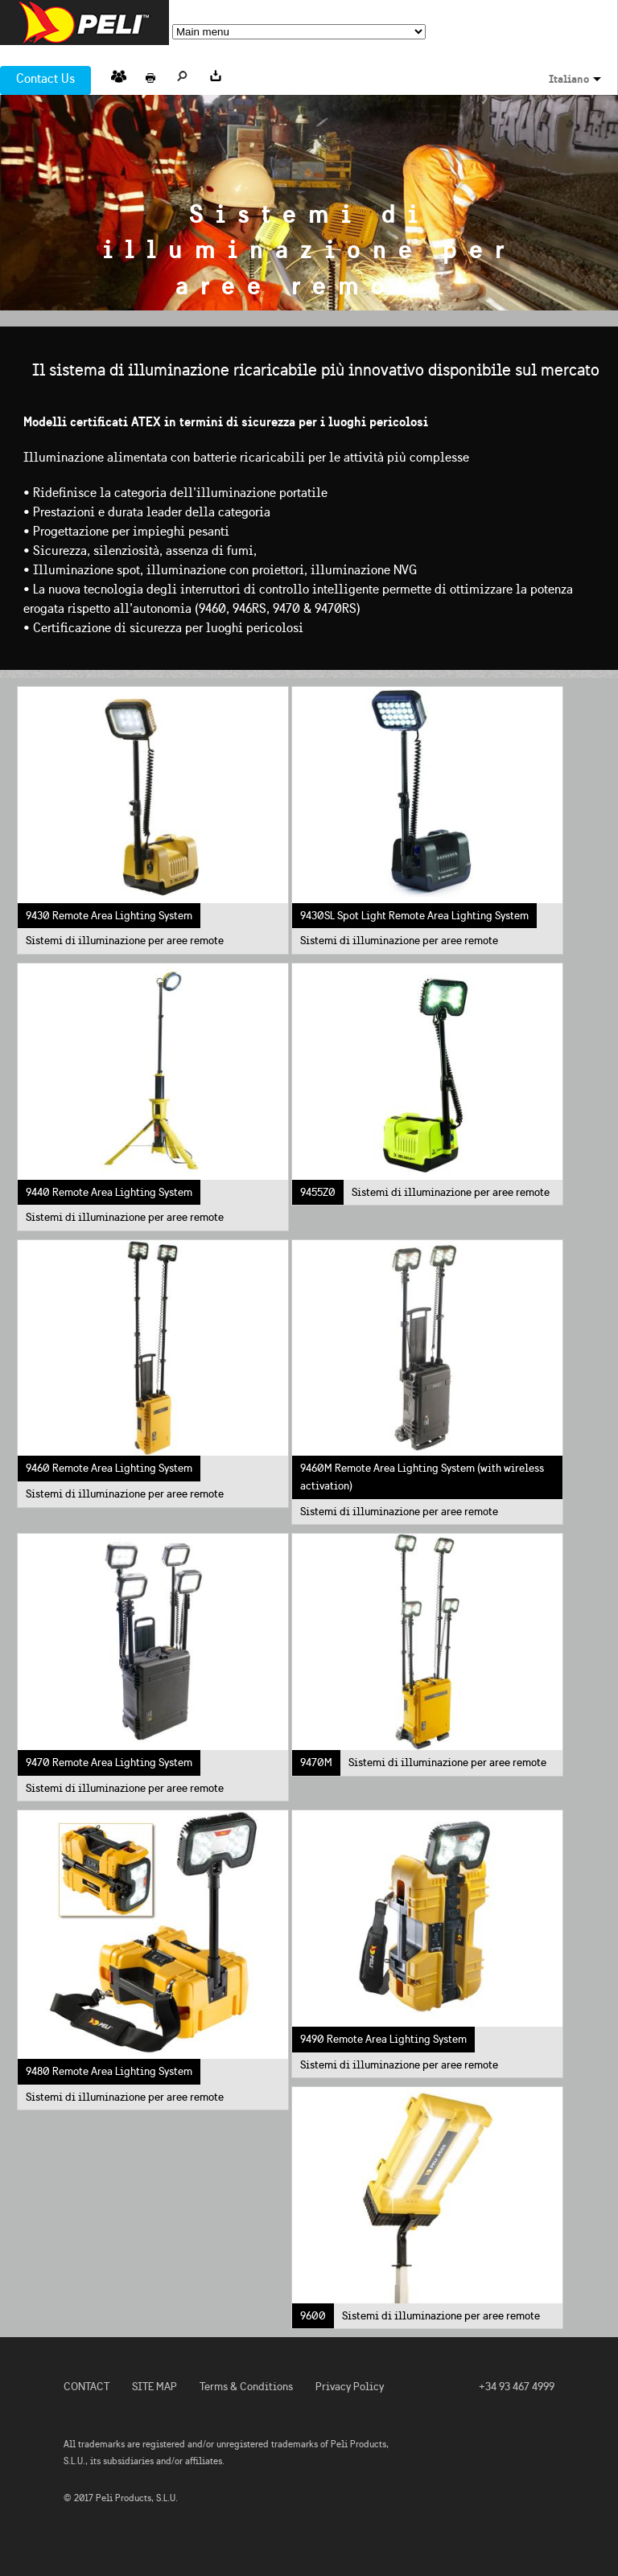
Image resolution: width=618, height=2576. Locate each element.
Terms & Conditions (246, 2386)
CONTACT (86, 2386)
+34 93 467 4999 (516, 2386)
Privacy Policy (349, 2386)
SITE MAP (154, 2386)
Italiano (569, 79)
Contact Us (45, 78)
